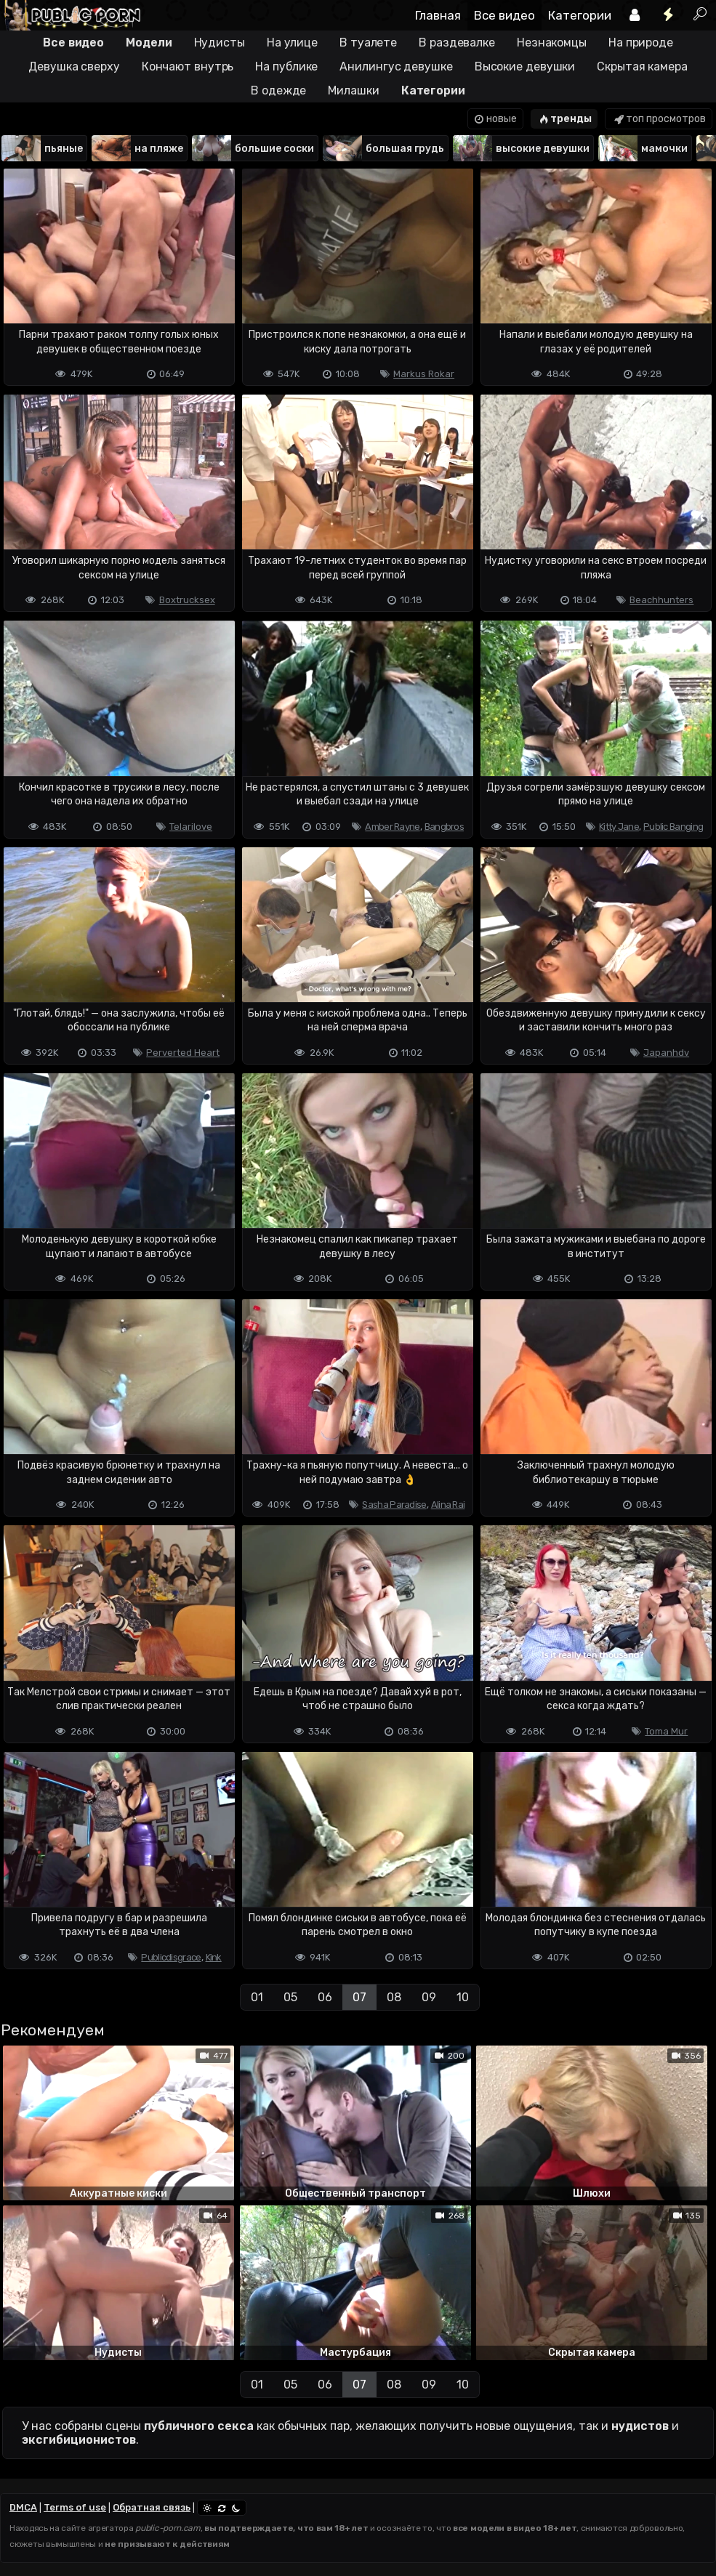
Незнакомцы (552, 42)
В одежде (278, 90)
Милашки (353, 90)
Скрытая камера (642, 66)
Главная (438, 15)
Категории (579, 15)
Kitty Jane (619, 826)
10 (462, 1997)
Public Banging (673, 826)
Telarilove (190, 826)
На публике (286, 66)
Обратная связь (151, 2507)
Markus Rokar (423, 373)
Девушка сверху (74, 66)
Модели (149, 42)
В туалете (368, 42)
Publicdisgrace (171, 1957)
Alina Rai (448, 1504)
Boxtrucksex (187, 599)
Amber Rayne (392, 826)
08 (394, 1997)
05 (290, 1997)
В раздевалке (457, 42)
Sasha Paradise (394, 1504)
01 (257, 1997)
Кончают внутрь (188, 66)
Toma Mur (666, 1731)
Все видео (504, 15)
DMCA (23, 2507)
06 (325, 1997)
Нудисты (219, 42)
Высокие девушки (525, 66)
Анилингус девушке (395, 66)
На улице (292, 42)
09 (429, 1997)
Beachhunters (661, 599)
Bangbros (444, 826)
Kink (214, 1957)
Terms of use (75, 2507)
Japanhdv (666, 1052)
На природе (640, 42)
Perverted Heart (183, 1052)
